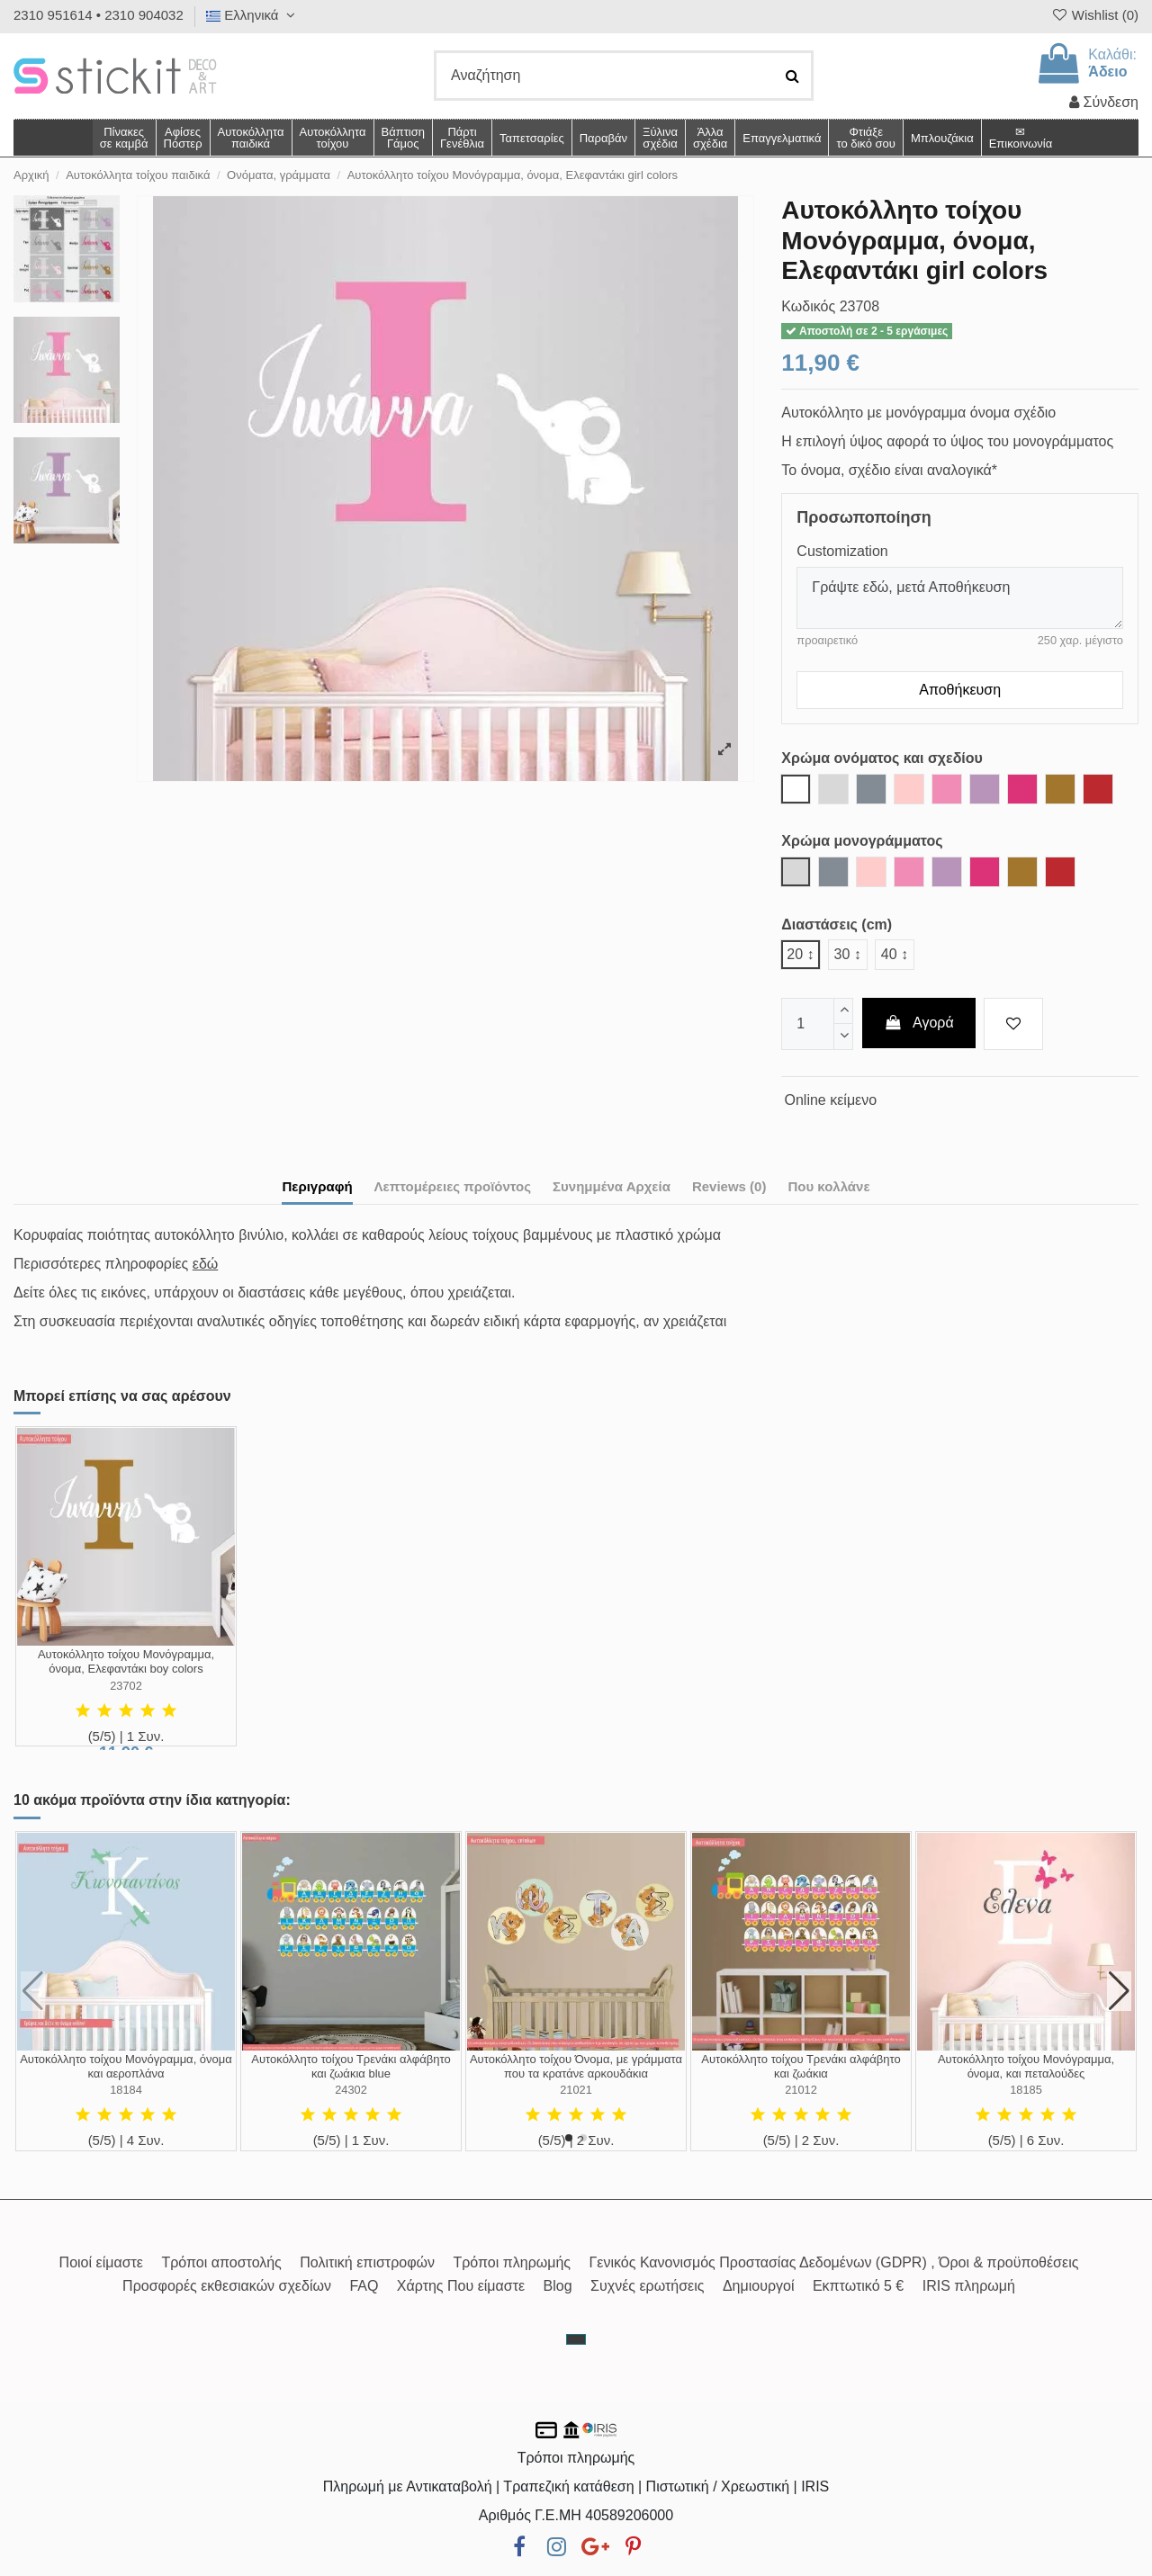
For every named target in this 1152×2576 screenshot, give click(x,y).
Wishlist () (1094, 14)
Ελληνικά (253, 14)
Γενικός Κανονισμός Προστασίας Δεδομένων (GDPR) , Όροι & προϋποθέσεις (834, 2262)
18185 (1026, 2089)
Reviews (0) (729, 1186)
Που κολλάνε (828, 1186)
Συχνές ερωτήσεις (647, 2285)
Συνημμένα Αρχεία (611, 1186)
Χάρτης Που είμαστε (461, 2285)
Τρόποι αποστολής (221, 2262)
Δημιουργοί (759, 2285)
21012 (801, 2089)
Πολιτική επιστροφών (367, 2262)
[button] (709, 138)
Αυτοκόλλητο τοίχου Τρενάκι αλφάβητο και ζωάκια (800, 2066)
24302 (351, 2089)
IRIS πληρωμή (968, 2285)
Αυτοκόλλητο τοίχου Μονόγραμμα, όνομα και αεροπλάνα (126, 2066)
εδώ (206, 1263)
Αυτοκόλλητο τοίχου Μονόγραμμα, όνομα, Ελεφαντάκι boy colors (126, 1661)
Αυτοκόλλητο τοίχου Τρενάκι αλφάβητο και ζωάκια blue (350, 2066)
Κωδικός (808, 306)
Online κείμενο (831, 1100)
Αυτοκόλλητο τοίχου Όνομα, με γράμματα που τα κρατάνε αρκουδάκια (576, 2066)
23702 (126, 1685)
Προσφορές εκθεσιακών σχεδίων (226, 2285)
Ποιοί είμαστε (101, 2262)
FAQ (363, 2285)
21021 (576, 2089)
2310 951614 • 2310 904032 (99, 14)
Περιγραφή (317, 1186)
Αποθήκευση (960, 689)
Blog (558, 2285)
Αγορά (919, 1022)
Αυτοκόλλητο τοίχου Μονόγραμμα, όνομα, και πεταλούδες (1026, 2066)
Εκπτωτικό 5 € (858, 2285)
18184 (126, 2089)
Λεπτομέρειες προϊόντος (453, 1186)
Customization (841, 551)
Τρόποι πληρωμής (512, 2262)
